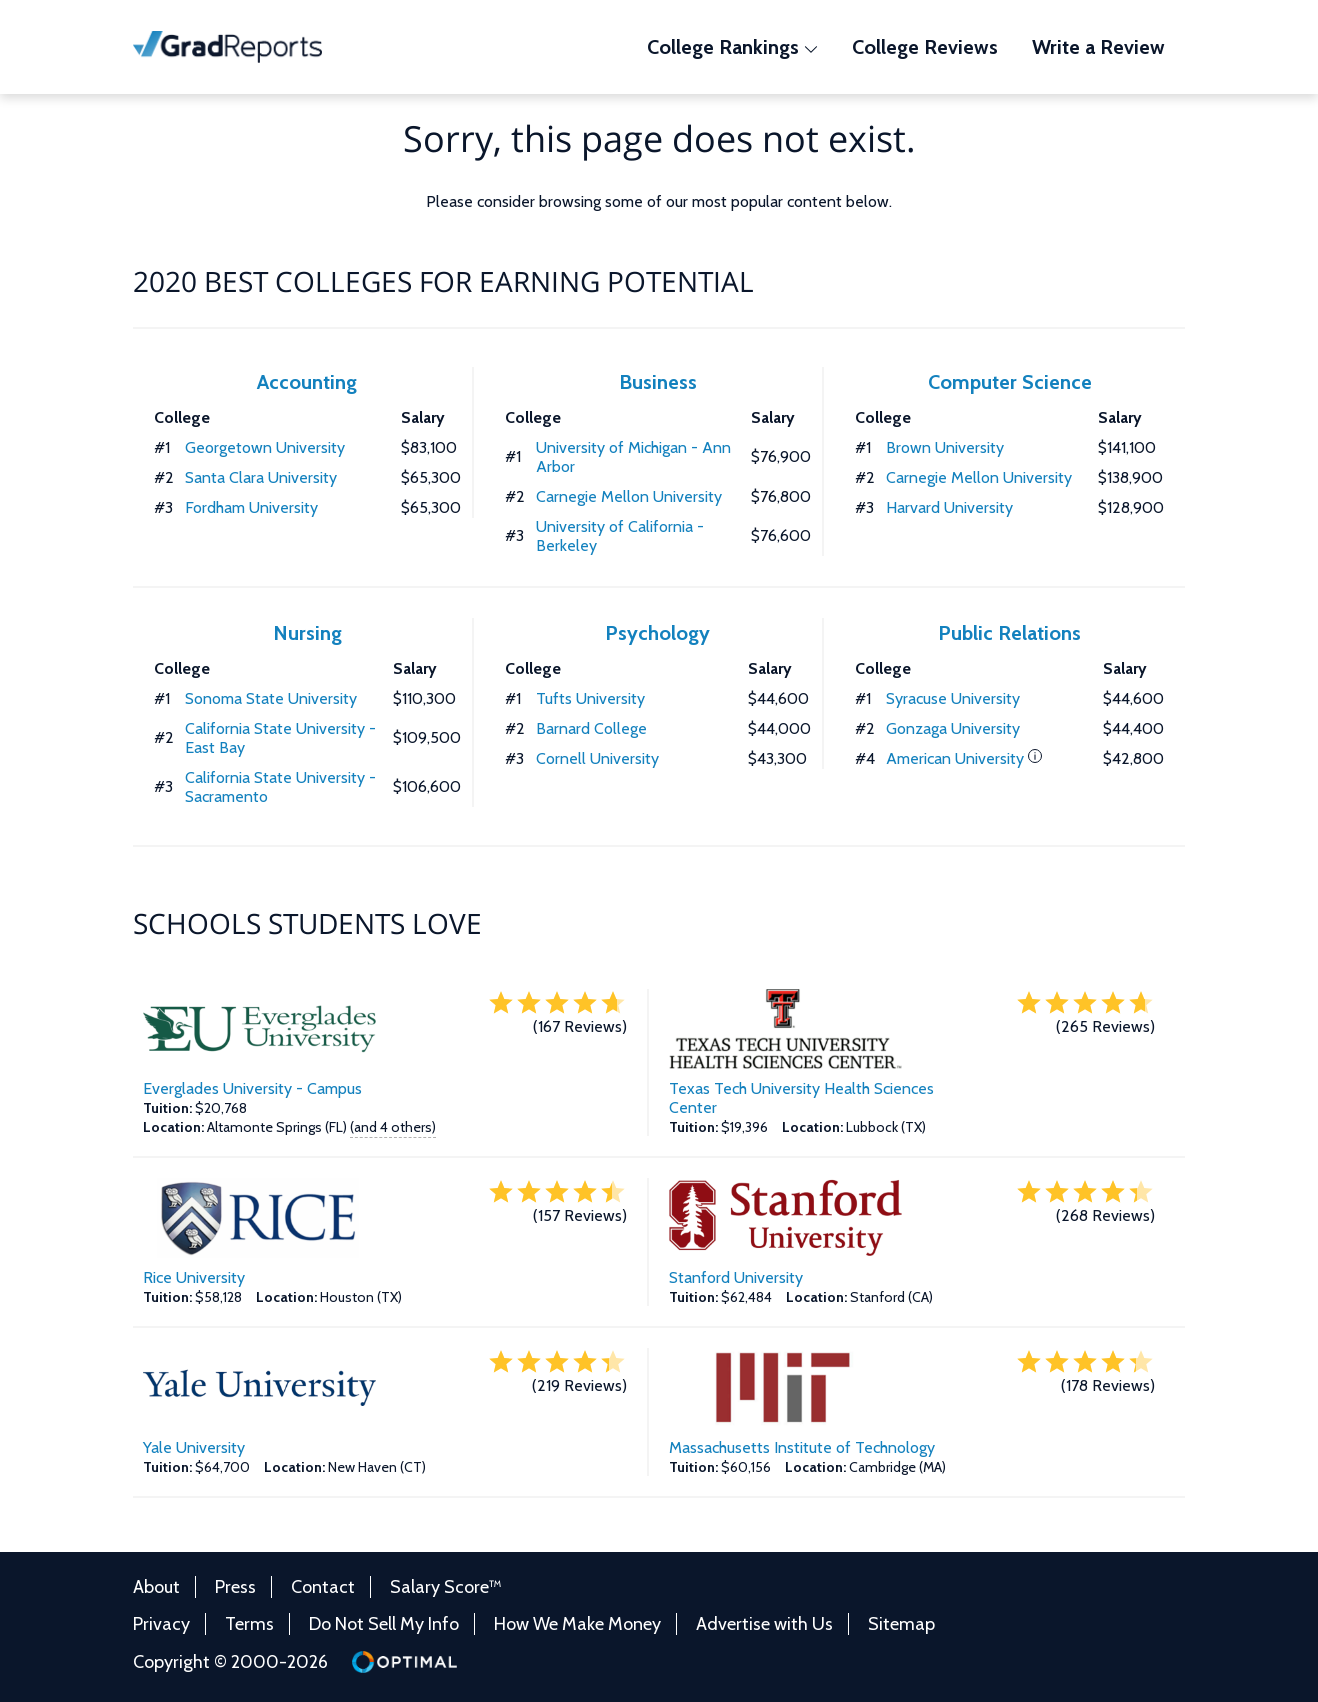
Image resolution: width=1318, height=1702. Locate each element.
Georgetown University (265, 447)
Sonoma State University (271, 698)
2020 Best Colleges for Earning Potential (443, 281)
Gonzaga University (953, 728)
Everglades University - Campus (252, 1088)
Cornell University (597, 758)
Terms (249, 1624)
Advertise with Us (764, 1624)
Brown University (945, 447)
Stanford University (736, 1277)
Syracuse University (953, 698)
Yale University (194, 1447)
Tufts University (590, 698)
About (156, 1587)
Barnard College (591, 728)
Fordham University (251, 507)
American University (955, 758)
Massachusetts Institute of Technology (802, 1447)
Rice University (194, 1277)
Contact (323, 1587)
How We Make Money (577, 1624)
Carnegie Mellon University (629, 496)
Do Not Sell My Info (384, 1624)
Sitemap (901, 1624)
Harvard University (949, 507)
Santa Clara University (261, 477)
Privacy (161, 1624)
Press (235, 1587)
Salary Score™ (446, 1587)
